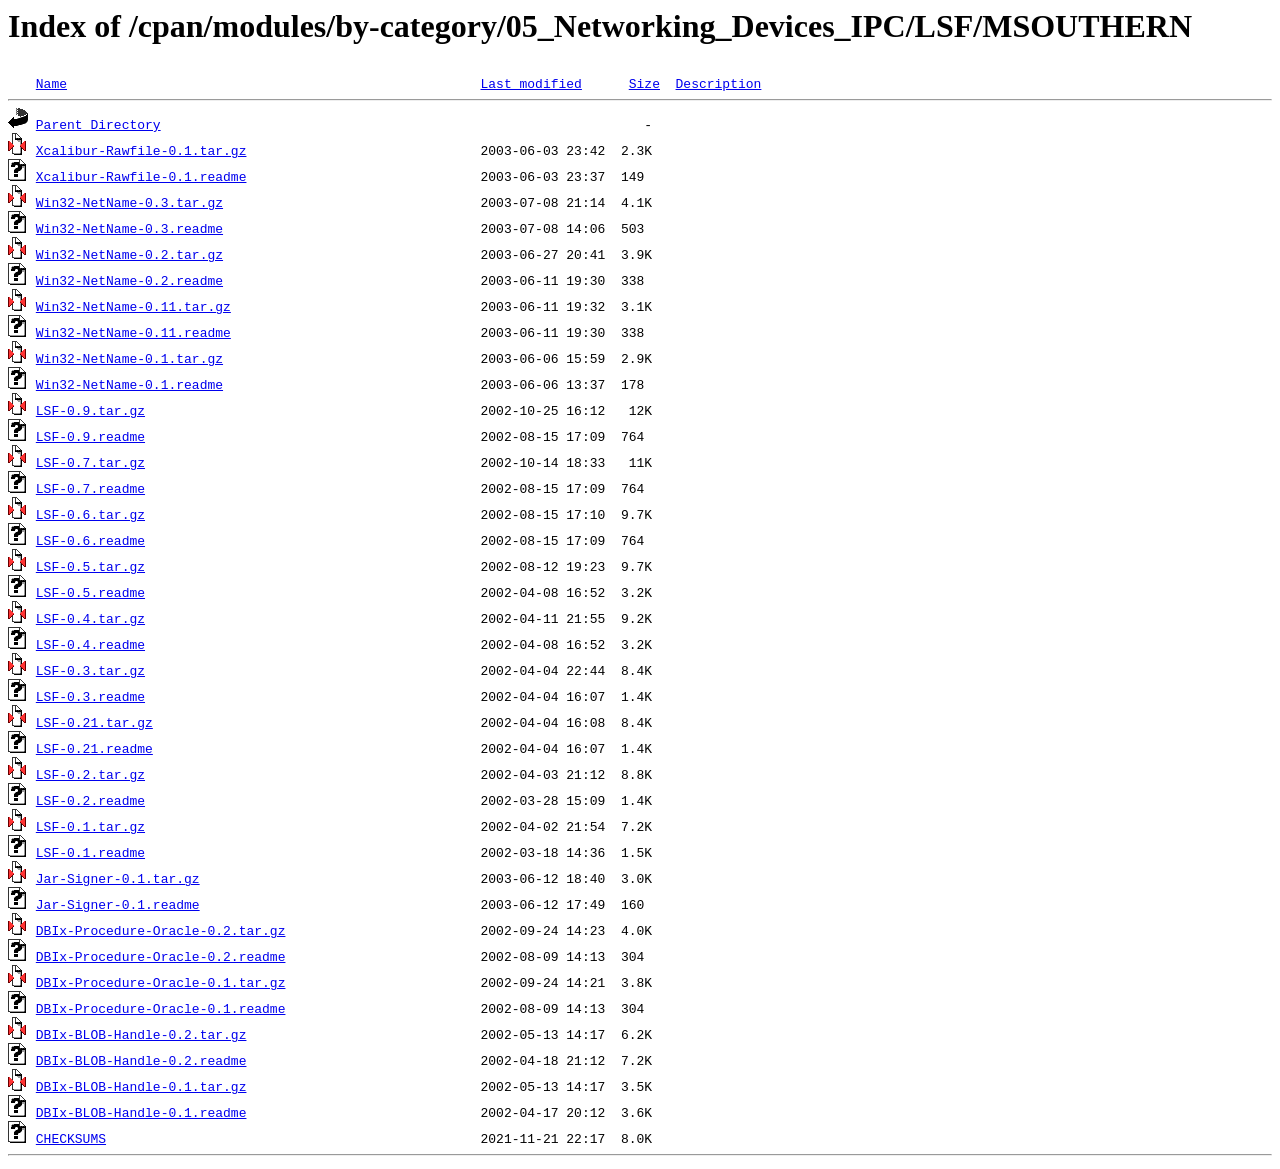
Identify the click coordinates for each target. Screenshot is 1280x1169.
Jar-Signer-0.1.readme (118, 904)
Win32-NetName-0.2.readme (129, 280)
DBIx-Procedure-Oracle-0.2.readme (161, 956)
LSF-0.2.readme (90, 800)
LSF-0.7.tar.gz (90, 462)
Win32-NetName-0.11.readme (133, 332)
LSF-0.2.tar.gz (90, 774)
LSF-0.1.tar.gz (90, 826)
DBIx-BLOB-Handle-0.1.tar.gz (141, 1086)
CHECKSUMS (71, 1138)
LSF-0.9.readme (90, 436)
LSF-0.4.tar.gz (90, 618)
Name (51, 83)
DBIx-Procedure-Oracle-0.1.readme (161, 1008)
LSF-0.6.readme (90, 540)
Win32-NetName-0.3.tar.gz (129, 202)
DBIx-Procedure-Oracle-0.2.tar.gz (161, 930)
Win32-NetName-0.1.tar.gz (129, 358)
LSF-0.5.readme (90, 592)
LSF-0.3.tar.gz (90, 670)
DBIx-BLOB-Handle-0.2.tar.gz (141, 1034)
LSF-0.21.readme (94, 748)
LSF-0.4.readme (90, 644)
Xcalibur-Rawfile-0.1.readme (141, 176)
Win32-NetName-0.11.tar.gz (133, 306)
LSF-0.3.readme (90, 696)
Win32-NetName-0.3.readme (129, 228)
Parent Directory (98, 124)
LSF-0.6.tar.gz (90, 514)
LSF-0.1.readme (90, 852)
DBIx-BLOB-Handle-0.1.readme (141, 1112)
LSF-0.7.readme (90, 488)
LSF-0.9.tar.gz (90, 410)
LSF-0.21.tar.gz (94, 722)
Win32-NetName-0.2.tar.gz (129, 254)
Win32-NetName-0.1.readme (129, 384)
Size (644, 83)
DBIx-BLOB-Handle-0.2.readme (141, 1060)
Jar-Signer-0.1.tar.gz (118, 878)
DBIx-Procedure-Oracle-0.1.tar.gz (161, 982)
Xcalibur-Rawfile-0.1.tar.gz (141, 150)
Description (718, 83)
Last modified (530, 83)
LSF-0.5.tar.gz (90, 566)
